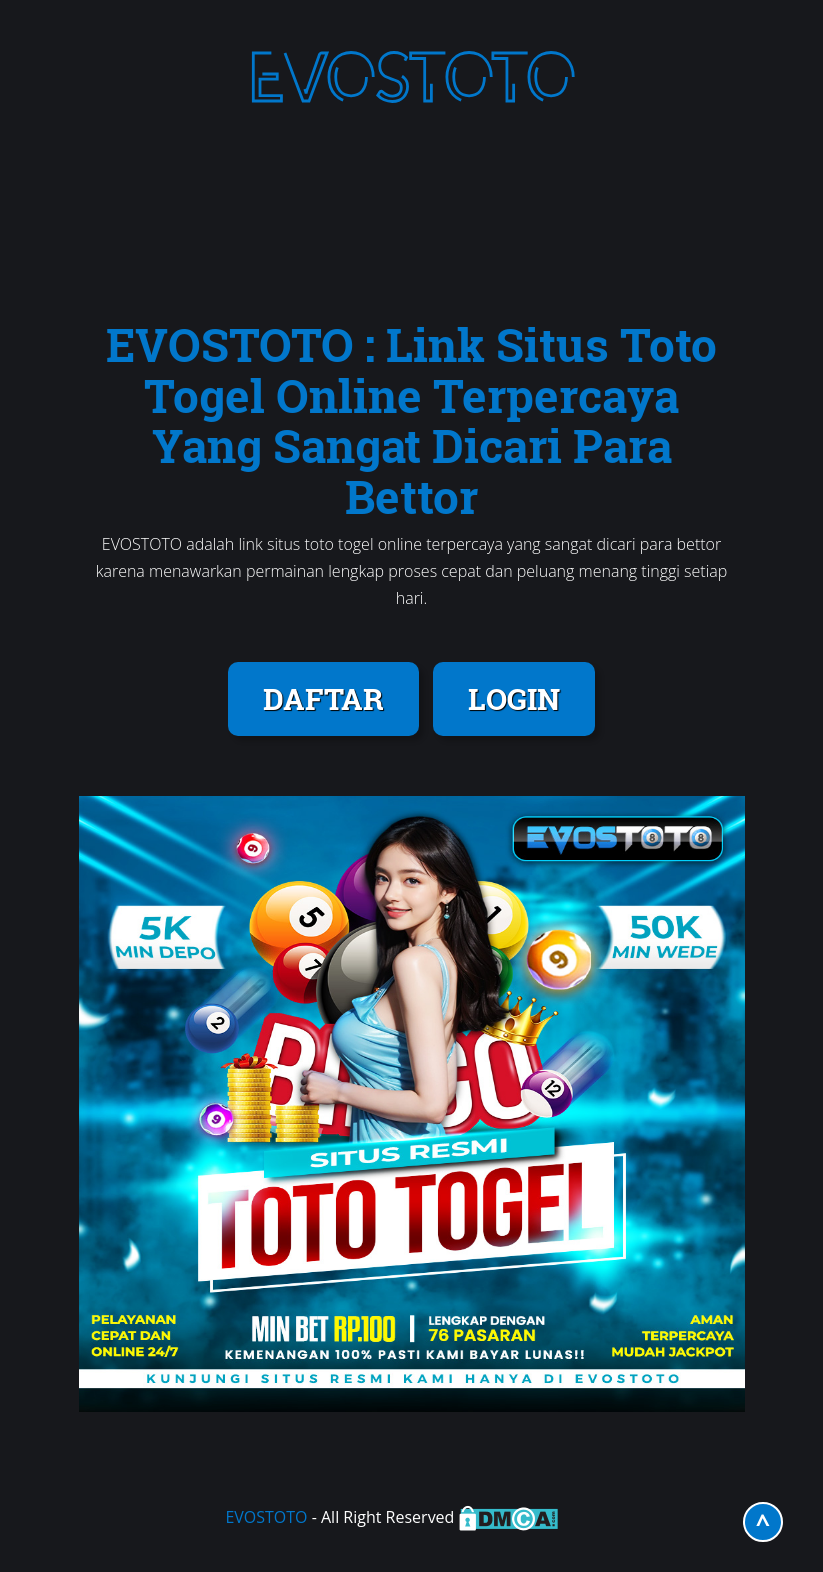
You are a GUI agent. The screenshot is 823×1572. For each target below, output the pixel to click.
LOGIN (514, 698)
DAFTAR (323, 698)
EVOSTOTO (266, 1517)
